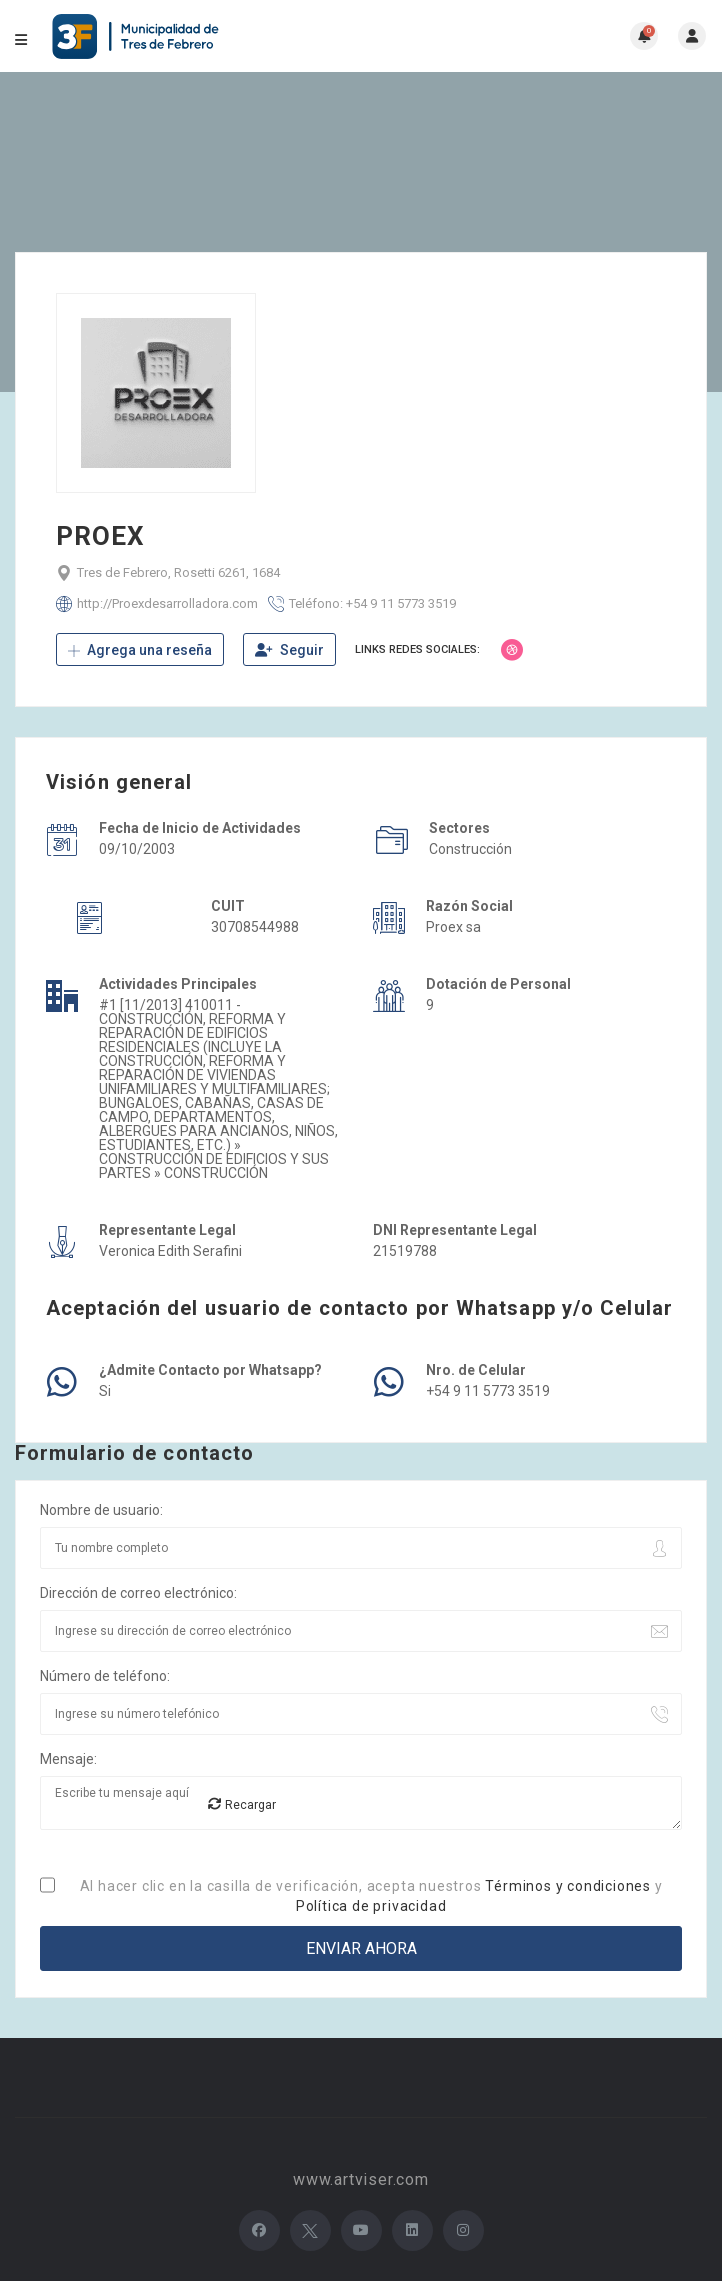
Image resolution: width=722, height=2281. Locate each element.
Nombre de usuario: (101, 1510)
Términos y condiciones (568, 1886)
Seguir (289, 650)
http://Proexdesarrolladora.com (167, 603)
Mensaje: (68, 1759)
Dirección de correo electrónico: (138, 1593)
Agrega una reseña (140, 650)
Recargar (242, 1804)
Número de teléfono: (105, 1676)
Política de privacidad (371, 1906)
